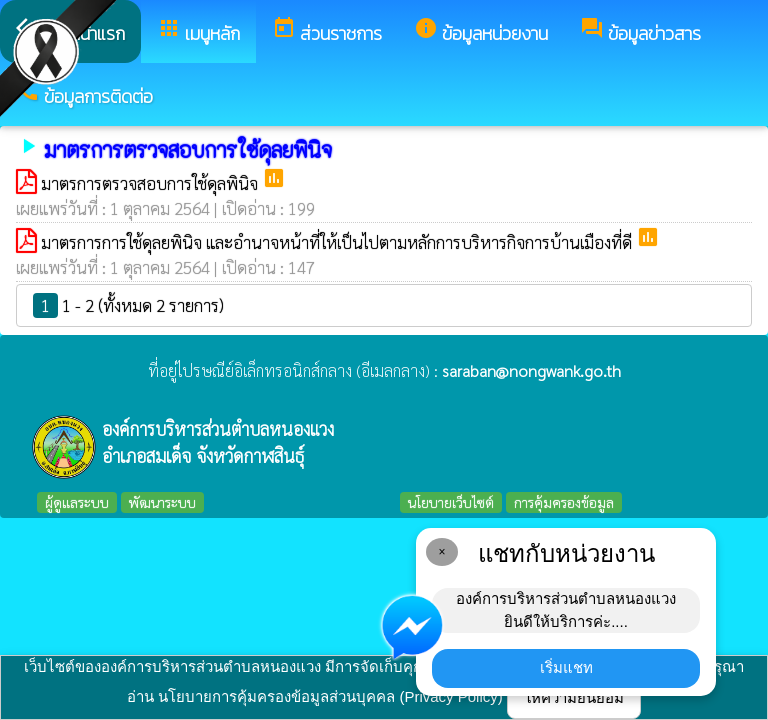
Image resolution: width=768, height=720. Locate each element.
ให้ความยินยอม (574, 697)
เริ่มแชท (566, 667)
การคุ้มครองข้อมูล (564, 502)
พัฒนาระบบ (162, 502)
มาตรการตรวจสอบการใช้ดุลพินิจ (151, 183)
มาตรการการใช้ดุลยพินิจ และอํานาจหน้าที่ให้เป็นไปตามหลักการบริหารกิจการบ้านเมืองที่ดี (338, 242)
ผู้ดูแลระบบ (77, 502)
